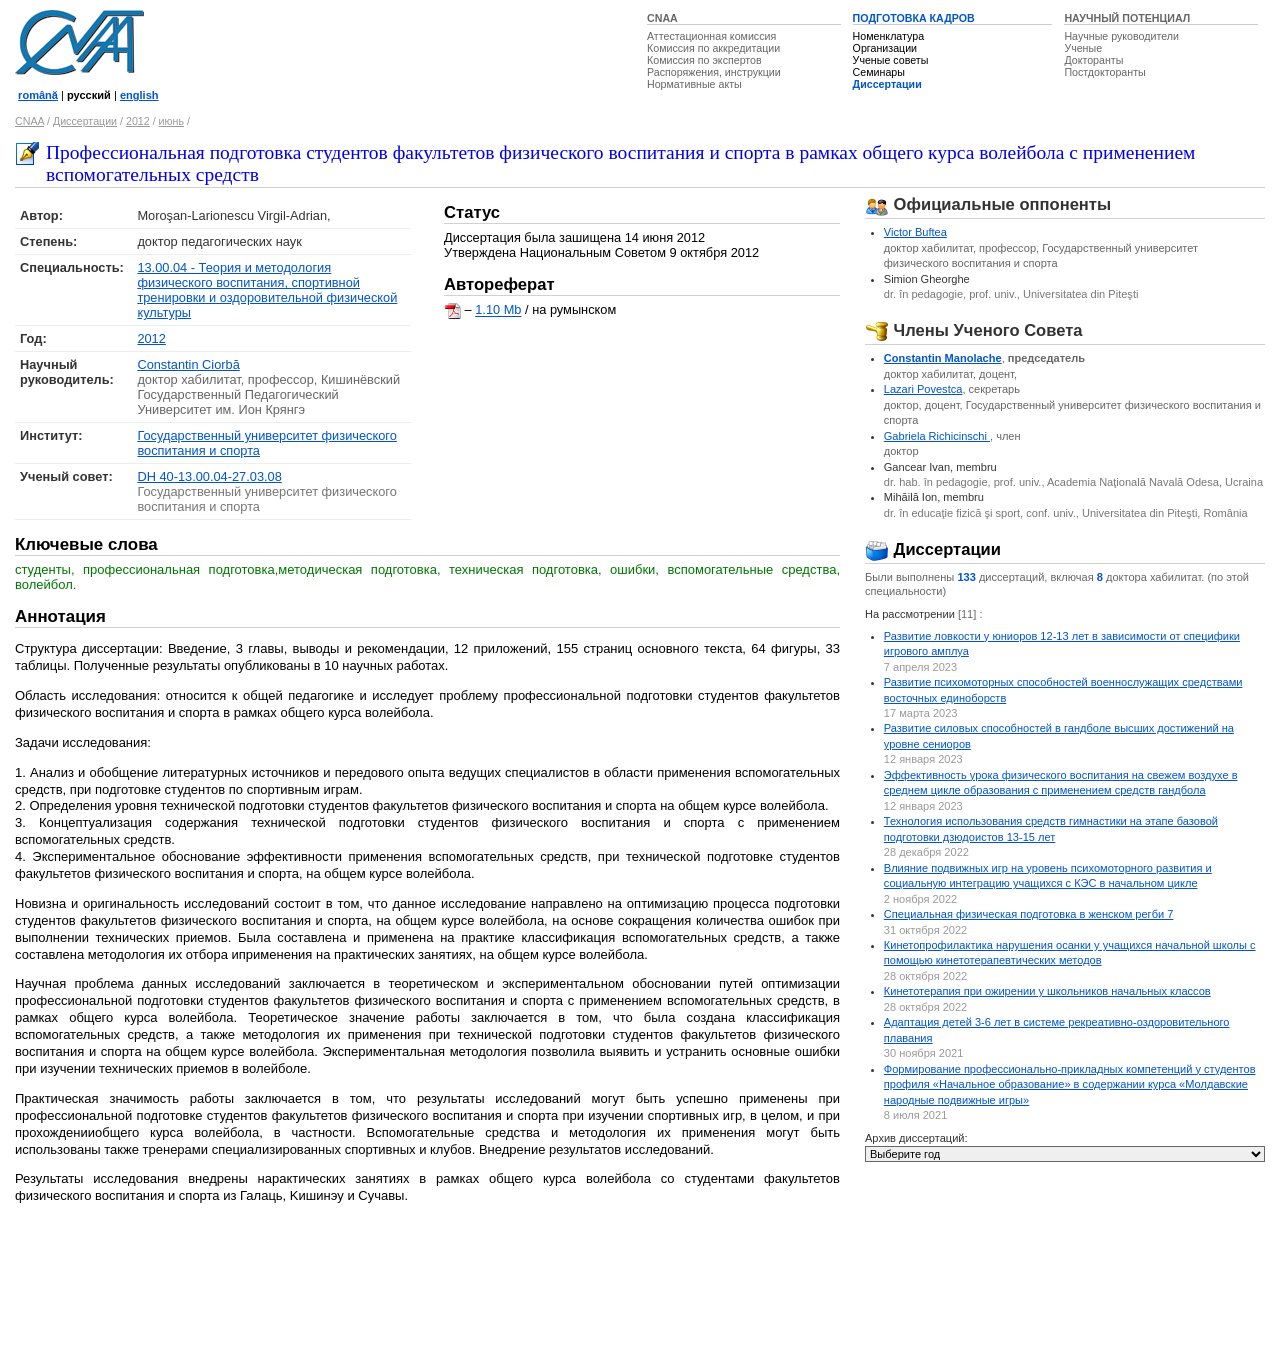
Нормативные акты (694, 84)
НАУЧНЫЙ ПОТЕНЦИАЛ (1127, 18)
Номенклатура (889, 36)
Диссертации (887, 84)
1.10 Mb (498, 310)
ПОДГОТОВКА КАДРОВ (914, 18)
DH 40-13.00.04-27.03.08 (209, 476)
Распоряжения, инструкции (714, 72)
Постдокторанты (1104, 72)
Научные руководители (1121, 36)
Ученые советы (891, 60)
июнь (171, 121)
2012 (138, 121)
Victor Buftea (915, 232)
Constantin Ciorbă (188, 364)
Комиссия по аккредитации (713, 48)
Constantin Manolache (943, 358)
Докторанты (1093, 60)
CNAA (662, 18)
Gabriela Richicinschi (937, 436)
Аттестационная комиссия (711, 36)
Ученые (1083, 48)
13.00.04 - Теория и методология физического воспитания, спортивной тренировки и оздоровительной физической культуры (267, 290)
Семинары (879, 72)
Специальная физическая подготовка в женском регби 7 (1029, 914)
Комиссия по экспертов (704, 60)
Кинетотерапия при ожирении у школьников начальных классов (1047, 991)
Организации (885, 48)
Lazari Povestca (923, 389)
